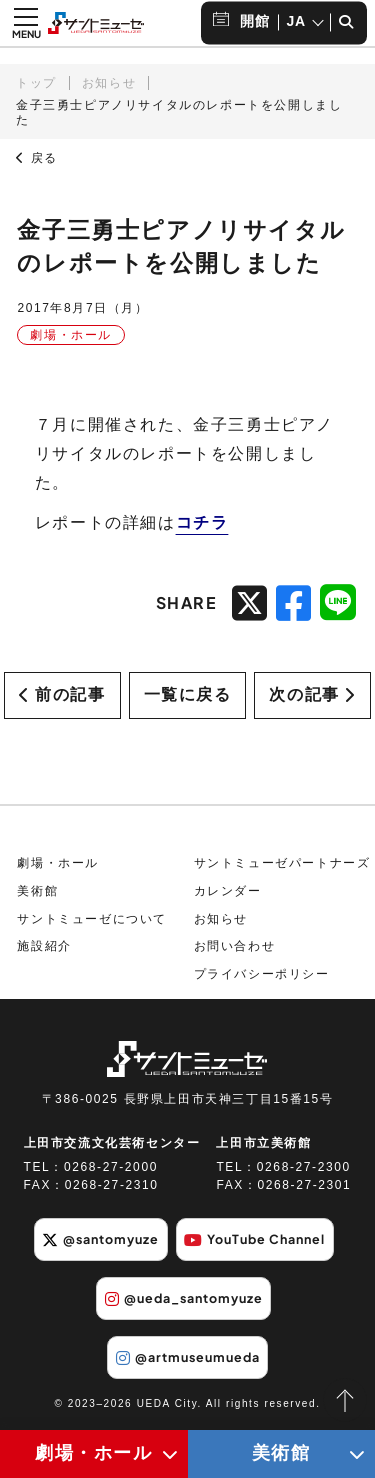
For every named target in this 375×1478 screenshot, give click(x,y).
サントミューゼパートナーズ (282, 864)
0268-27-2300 (304, 1168)
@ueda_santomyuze (184, 1299)
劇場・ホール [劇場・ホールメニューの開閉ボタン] (94, 1453)
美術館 (37, 891)
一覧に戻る (188, 694)
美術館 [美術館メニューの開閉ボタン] (281, 1453)
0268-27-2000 (111, 1168)
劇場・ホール (58, 864)
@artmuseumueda (188, 1358)
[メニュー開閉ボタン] (26, 23)
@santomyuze (100, 1240)
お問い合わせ (235, 947)
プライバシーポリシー (262, 974)
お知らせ (109, 83)
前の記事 (62, 694)
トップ (36, 83)
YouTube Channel (254, 1240)
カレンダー (228, 891)
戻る (37, 158)
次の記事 (312, 694)
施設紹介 (44, 947)
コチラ (202, 522)
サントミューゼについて (92, 919)
